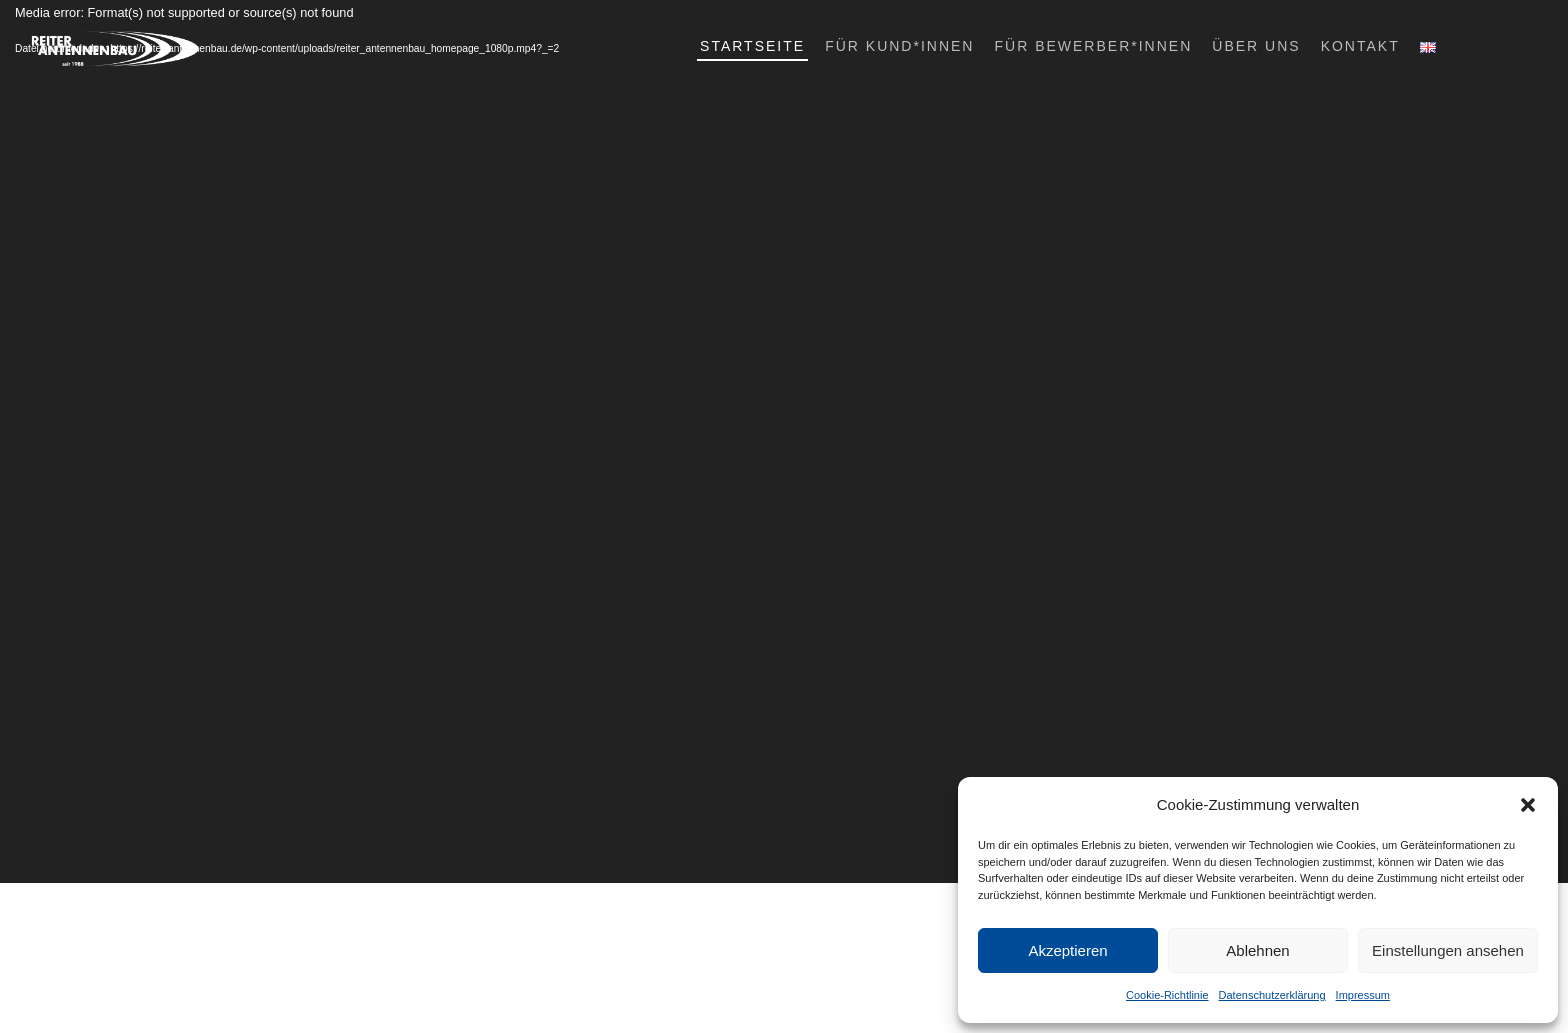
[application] (784, 441)
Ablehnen (1257, 950)
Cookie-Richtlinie (1167, 995)
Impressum (1363, 995)
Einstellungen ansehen (1448, 950)
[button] (1528, 805)
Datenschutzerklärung (1272, 995)
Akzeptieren (1067, 950)
